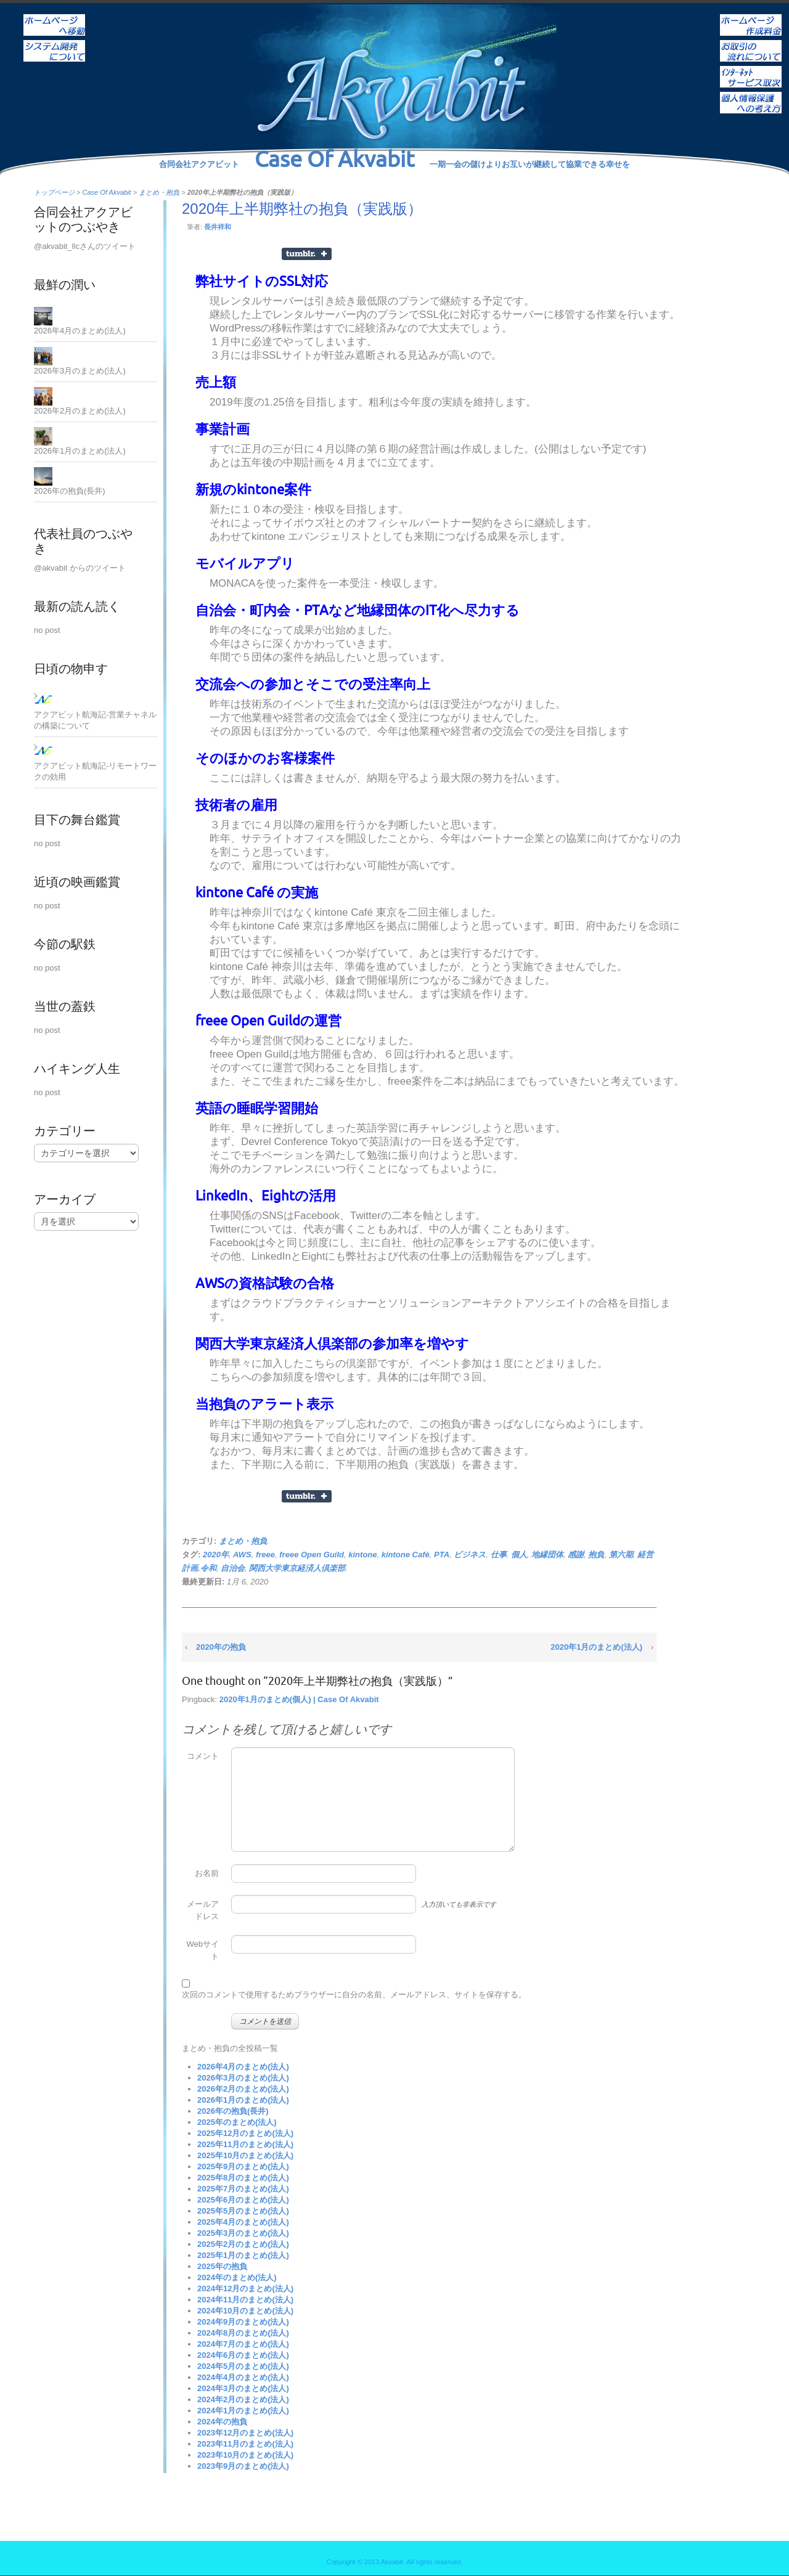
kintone (362, 1554)
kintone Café (406, 1554)
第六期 (621, 1554)
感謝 (576, 1554)
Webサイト (203, 1950)
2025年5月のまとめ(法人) (243, 2210)
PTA (441, 1554)
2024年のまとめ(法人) (237, 2277)
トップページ (54, 192)
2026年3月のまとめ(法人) (243, 2077)
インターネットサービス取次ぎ (750, 68)
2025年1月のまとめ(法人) (243, 2255)
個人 (519, 1554)
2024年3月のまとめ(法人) (243, 2388)
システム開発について (54, 42)
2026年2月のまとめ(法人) (243, 2088)
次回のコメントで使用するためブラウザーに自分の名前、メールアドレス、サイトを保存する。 (354, 1994)
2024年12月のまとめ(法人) (245, 2288)
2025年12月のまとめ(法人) (245, 2133)
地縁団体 (547, 1554)
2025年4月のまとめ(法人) (243, 2222)
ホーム (54, 16)
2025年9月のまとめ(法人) (243, 2166)
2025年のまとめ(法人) (237, 2122)
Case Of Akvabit (107, 192)
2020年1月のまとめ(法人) (596, 1647)
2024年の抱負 (222, 2421)
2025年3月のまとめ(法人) (243, 2233)
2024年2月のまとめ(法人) (243, 2399)
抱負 (596, 1554)
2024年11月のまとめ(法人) (245, 2299)
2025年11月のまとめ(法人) (245, 2144)
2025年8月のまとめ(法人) (243, 2177)
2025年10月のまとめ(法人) (245, 2155)
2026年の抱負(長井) (233, 2111)
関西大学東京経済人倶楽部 (297, 1568)
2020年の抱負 (221, 1647)
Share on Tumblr (307, 254)
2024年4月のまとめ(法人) (243, 2377)
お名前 (207, 1873)
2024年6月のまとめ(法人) (243, 2355)
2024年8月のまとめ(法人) (243, 2333)
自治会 (233, 1568)
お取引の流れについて (750, 42)
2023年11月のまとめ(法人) (245, 2443)
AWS (242, 1554)
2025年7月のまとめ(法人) (243, 2188)
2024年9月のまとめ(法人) (243, 2321)
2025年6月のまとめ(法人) (243, 2199)
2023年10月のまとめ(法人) (245, 2455)
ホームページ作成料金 (750, 16)
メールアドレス (203, 1910)
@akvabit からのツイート (80, 568)
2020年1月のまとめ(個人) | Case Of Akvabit (299, 1699)
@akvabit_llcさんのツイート (85, 246)
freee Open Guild (311, 1554)
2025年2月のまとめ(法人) (243, 2244)
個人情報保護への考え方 (750, 94)
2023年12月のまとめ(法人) (245, 2432)
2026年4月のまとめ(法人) (243, 2066)
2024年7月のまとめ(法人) (243, 2344)
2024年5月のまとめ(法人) (243, 2366)
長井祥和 (217, 226)
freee (265, 1554)
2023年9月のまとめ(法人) (243, 2466)
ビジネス (470, 1554)
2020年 (216, 1554)
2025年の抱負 (222, 2266)
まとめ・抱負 (159, 192)
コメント (203, 1756)
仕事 (499, 1554)
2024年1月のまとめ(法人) (243, 2410)
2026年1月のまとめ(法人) (243, 2100)
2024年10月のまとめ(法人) (245, 2310)
